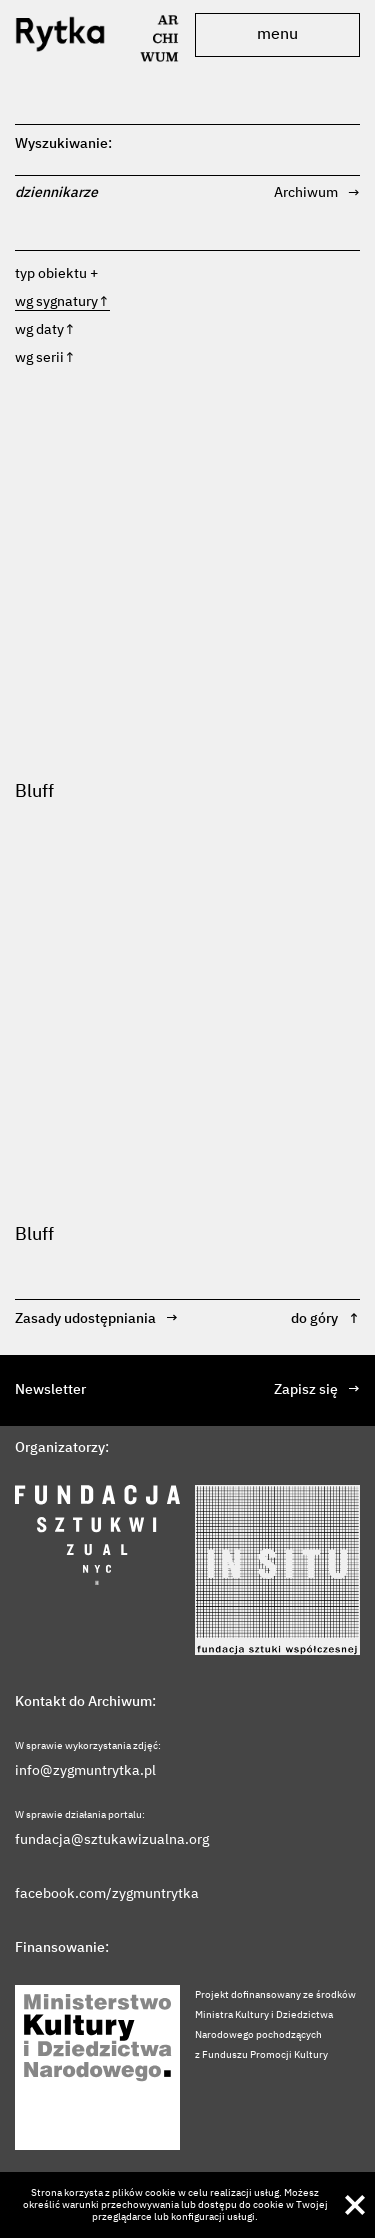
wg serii (45, 358)
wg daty (45, 330)
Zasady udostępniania (96, 1319)
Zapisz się (317, 1390)
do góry (325, 1319)
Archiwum (317, 193)
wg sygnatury (62, 302)
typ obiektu (51, 274)
